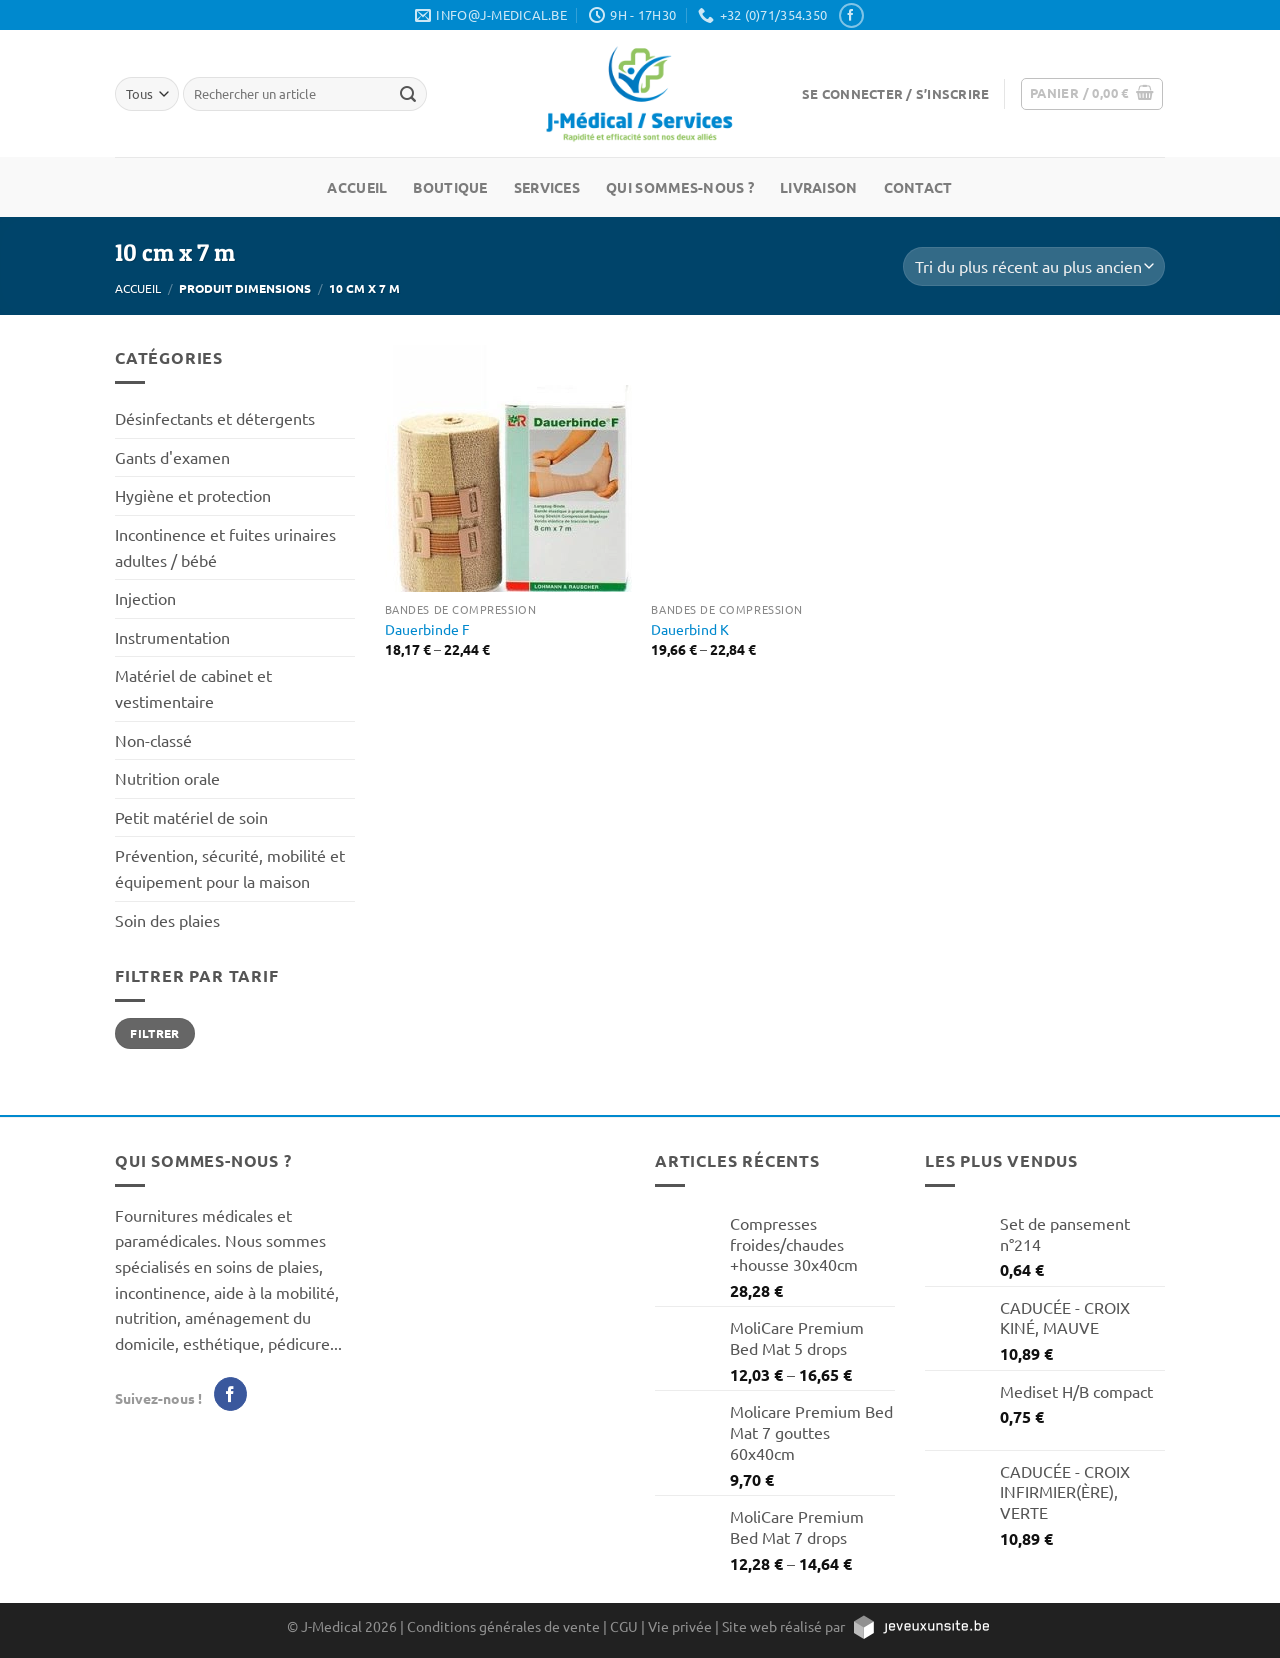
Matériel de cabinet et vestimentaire (193, 688)
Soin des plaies (167, 920)
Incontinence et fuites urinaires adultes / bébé (225, 547)
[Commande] (1034, 266)
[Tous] (147, 93)
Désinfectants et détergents (215, 418)
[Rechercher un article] (408, 94)
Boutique (450, 187)
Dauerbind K (690, 629)
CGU (624, 1626)
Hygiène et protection (193, 495)
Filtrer (155, 1033)
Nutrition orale (167, 778)
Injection (145, 598)
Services (547, 187)
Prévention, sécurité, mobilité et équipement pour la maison (230, 868)
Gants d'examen (172, 457)
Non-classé (153, 740)
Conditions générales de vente (503, 1626)
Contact (918, 187)
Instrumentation (172, 637)
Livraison (819, 187)
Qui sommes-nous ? (680, 187)
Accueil (357, 187)
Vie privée (680, 1626)
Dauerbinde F (427, 629)
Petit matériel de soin (191, 817)
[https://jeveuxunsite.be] (920, 1626)
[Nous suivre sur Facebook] (851, 15)
